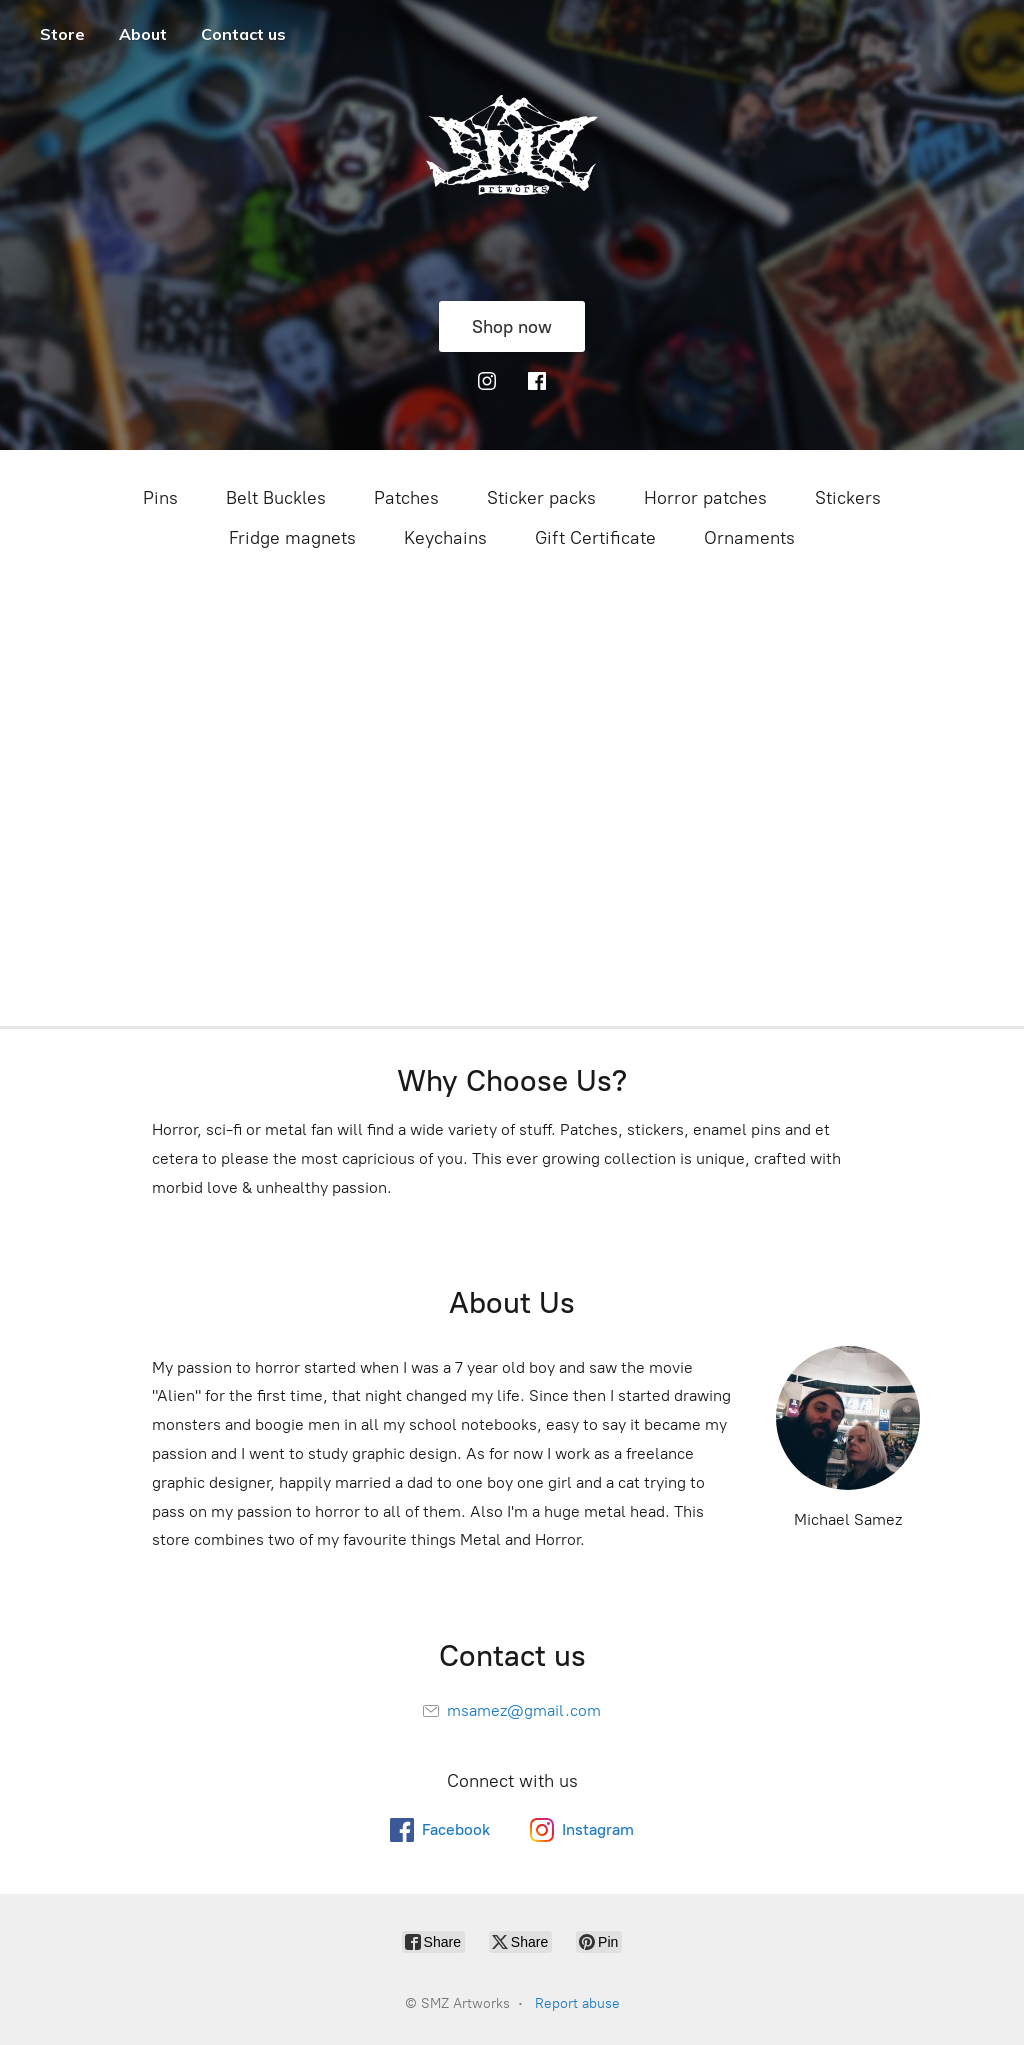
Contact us (243, 34)
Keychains (445, 538)
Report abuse (577, 2003)
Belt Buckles (276, 498)
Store (62, 34)
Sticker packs (541, 498)
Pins (160, 498)
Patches (406, 498)
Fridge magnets (292, 538)
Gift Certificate (595, 538)
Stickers (848, 498)
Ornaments (749, 538)
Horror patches (705, 498)
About (143, 34)
